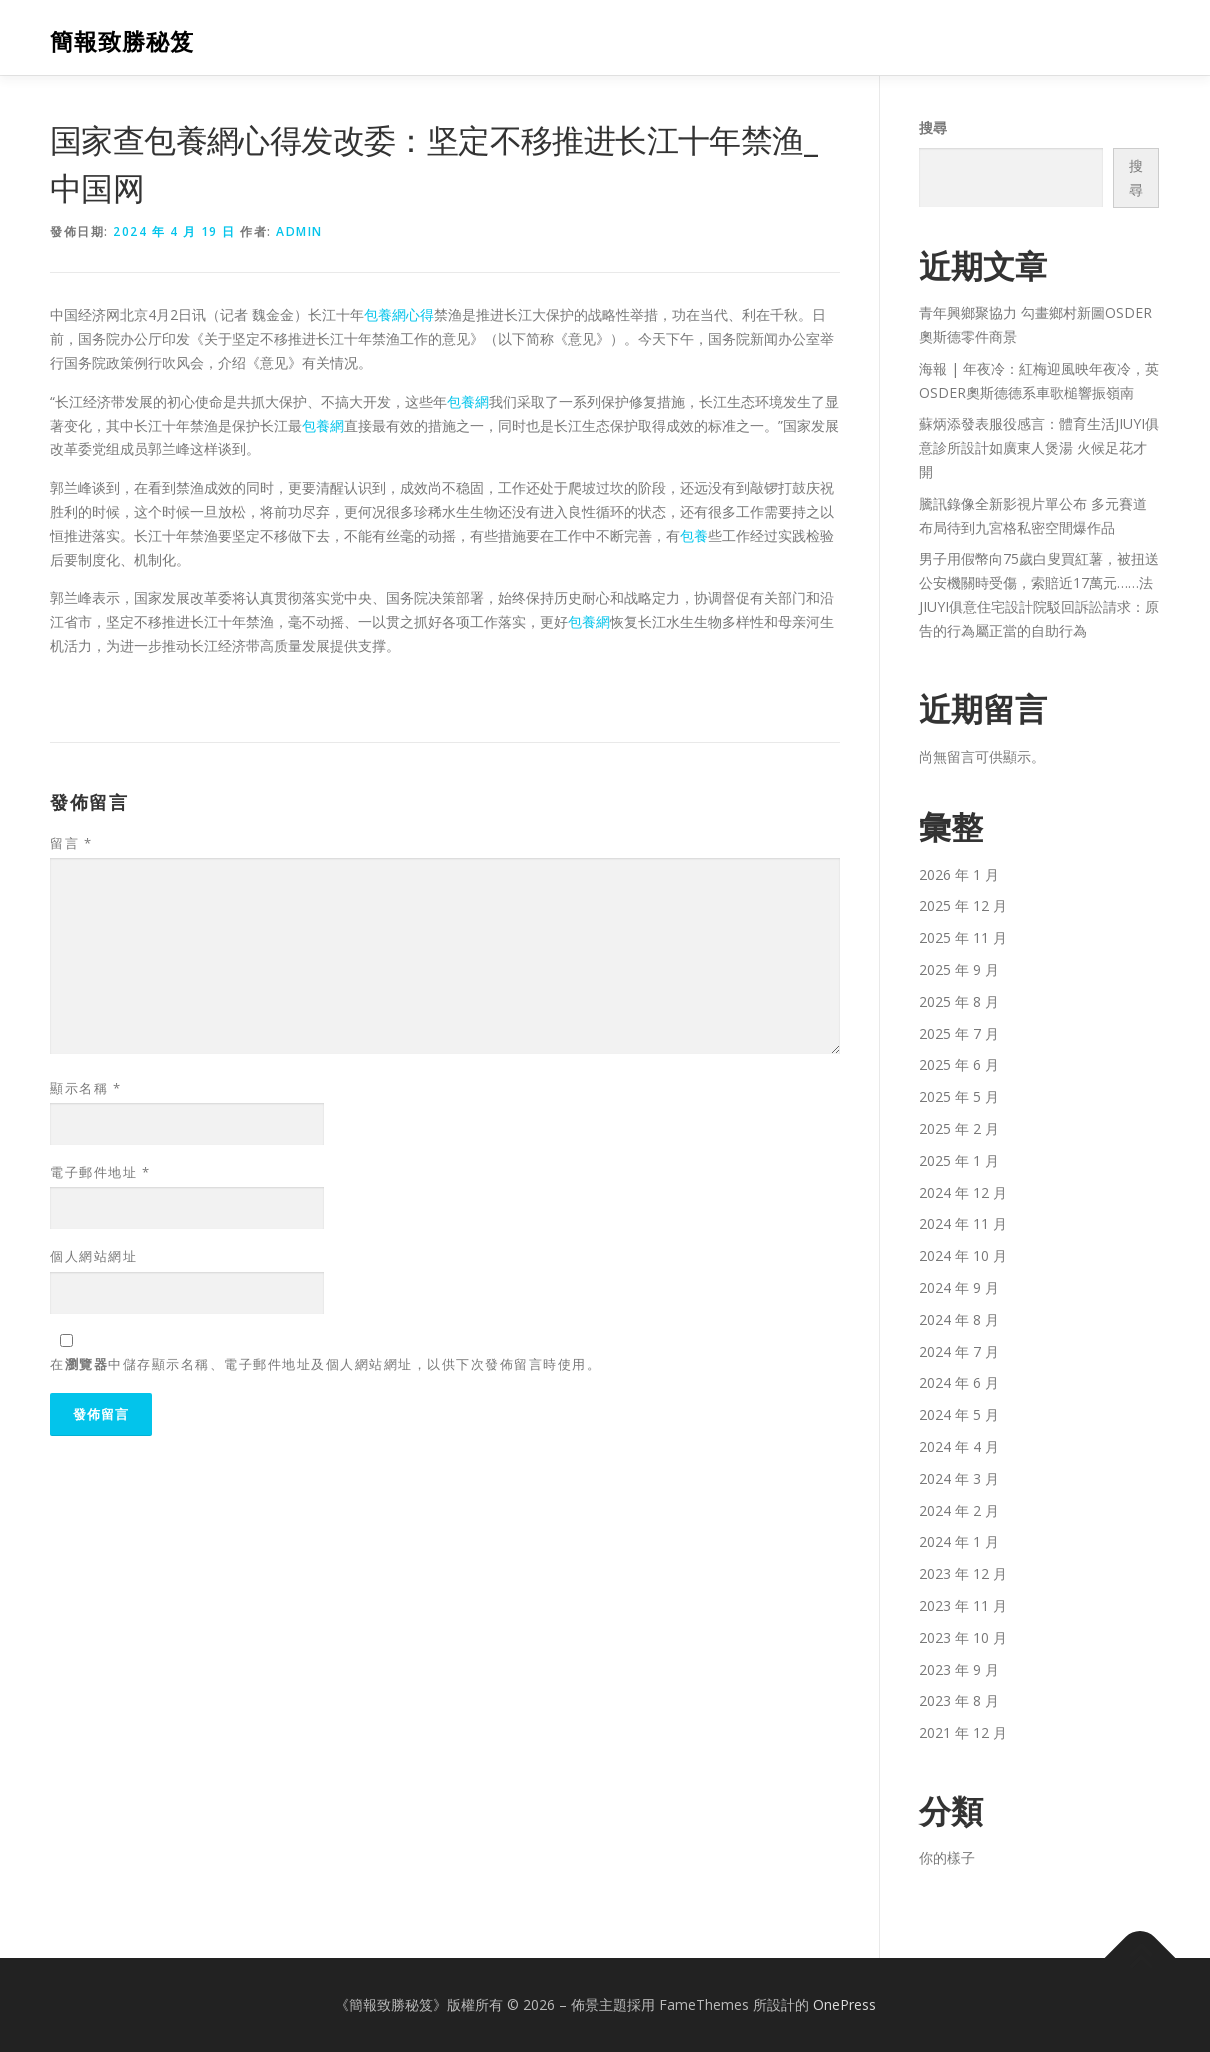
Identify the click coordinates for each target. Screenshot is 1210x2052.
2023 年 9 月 (959, 1669)
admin (299, 231)
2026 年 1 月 (959, 874)
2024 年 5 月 (959, 1414)
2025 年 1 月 (959, 1160)
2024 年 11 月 (963, 1223)
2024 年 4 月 (959, 1446)
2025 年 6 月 (959, 1064)
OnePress (844, 2004)
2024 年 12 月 (963, 1192)
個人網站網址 (93, 1256)
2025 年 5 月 (959, 1096)
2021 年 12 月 (963, 1732)
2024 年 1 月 (959, 1541)
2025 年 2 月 (959, 1128)
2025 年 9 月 (959, 969)
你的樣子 (947, 1857)
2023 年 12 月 (963, 1573)
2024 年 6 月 (959, 1382)
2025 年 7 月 (959, 1033)
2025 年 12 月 (963, 905)
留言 (71, 843)
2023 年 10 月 (963, 1637)
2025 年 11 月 (963, 937)
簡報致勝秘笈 (122, 40)
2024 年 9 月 (959, 1287)
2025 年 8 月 (959, 1001)
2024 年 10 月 (963, 1255)
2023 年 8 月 (959, 1700)
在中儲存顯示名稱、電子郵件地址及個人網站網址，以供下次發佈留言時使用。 (325, 1364)
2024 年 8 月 (959, 1319)
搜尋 (933, 127)
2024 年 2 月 (959, 1510)
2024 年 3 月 (959, 1478)
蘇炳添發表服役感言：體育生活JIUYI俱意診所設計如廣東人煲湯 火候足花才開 (1039, 447)
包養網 (468, 401)
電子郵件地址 (100, 1172)
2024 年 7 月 (959, 1351)
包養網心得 (399, 314)
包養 (694, 535)
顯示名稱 (85, 1088)
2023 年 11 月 (963, 1605)
